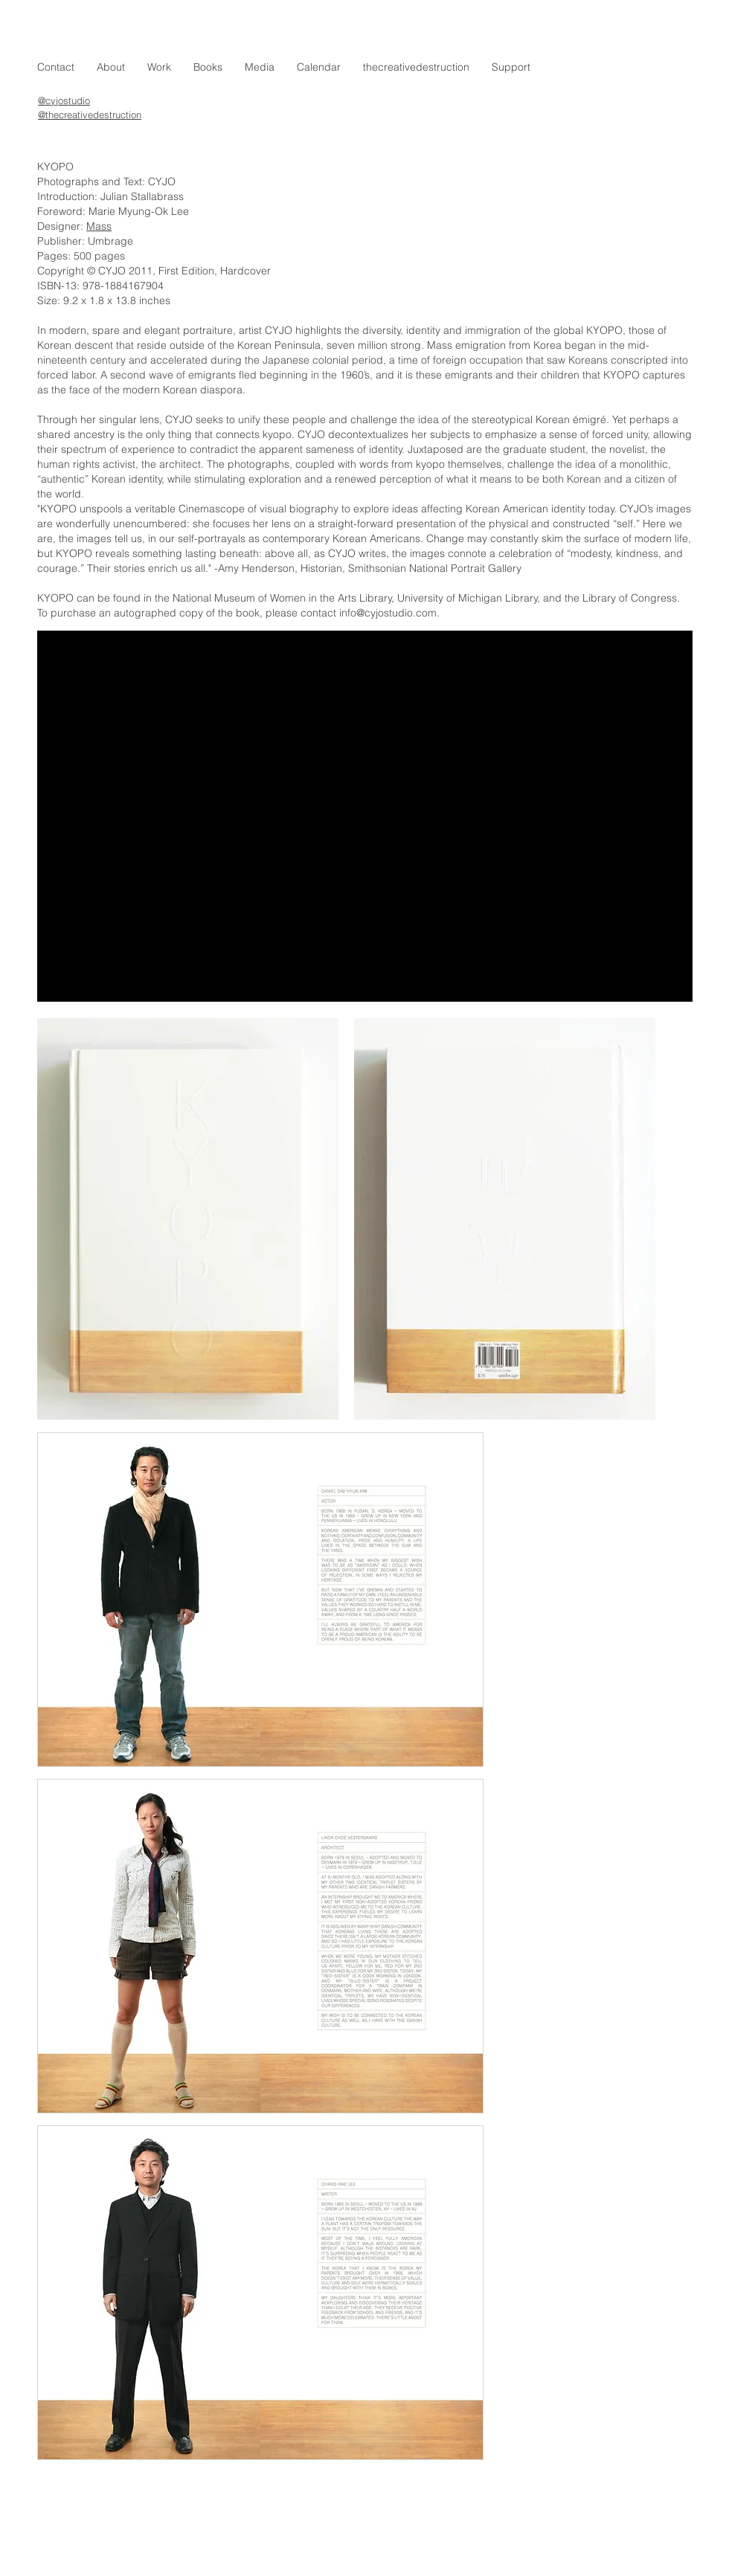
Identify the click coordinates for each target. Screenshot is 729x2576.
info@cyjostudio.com (388, 612)
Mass (99, 226)
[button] (159, 67)
